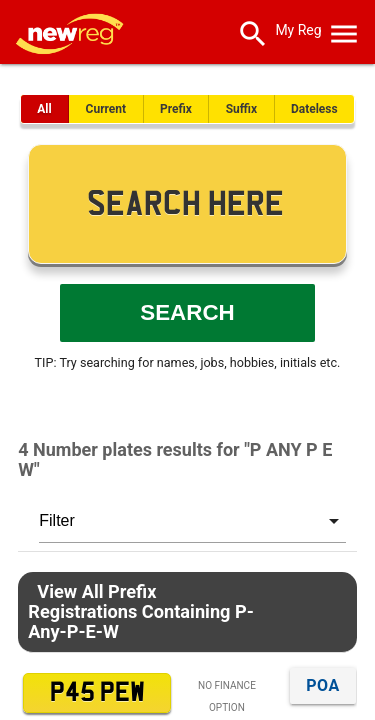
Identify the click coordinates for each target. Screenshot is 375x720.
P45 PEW (97, 693)
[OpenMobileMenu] (344, 30)
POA (322, 685)
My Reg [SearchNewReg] (298, 30)
